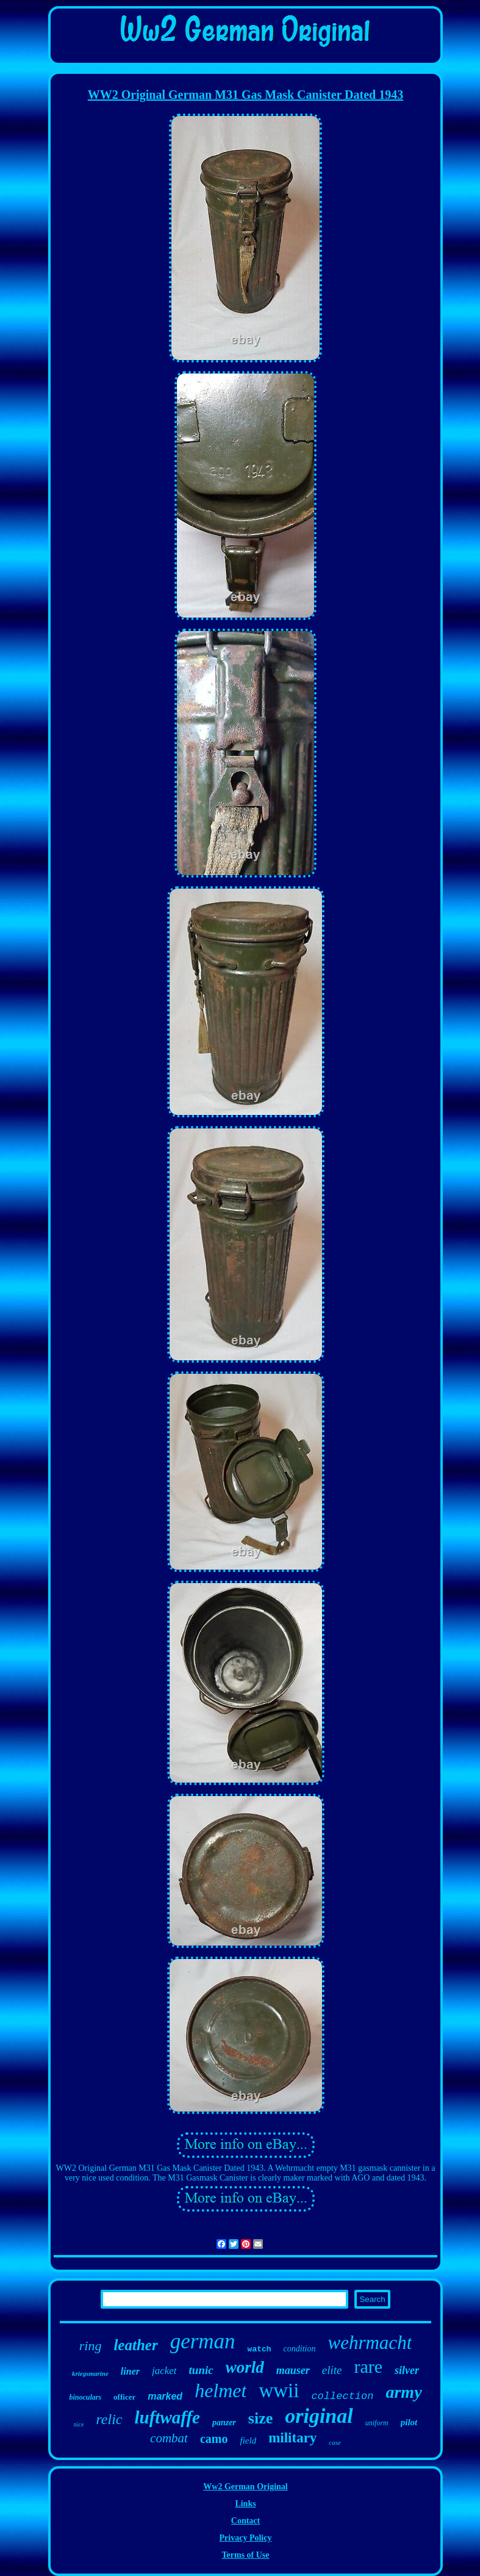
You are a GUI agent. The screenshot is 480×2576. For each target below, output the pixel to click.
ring (90, 2345)
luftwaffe (167, 2417)
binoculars (85, 2397)
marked (165, 2396)
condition (300, 2348)
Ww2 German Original (245, 2486)
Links (245, 2503)
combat (169, 2438)
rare (368, 2366)
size (260, 2418)
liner (130, 2371)
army (403, 2392)
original (319, 2416)
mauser (293, 2370)
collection (342, 2396)
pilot (409, 2422)
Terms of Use (245, 2555)
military (292, 2437)
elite (332, 2370)
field (248, 2440)
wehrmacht (370, 2342)
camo (214, 2438)
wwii (279, 2390)
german (202, 2341)
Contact (245, 2520)
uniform (377, 2423)
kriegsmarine (90, 2373)
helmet (220, 2390)
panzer (224, 2422)
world (245, 2367)
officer (124, 2396)
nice (79, 2424)
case (335, 2442)
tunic (201, 2370)
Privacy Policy (246, 2537)
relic (109, 2419)
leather (135, 2345)
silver (407, 2370)
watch (259, 2349)
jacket (164, 2370)
